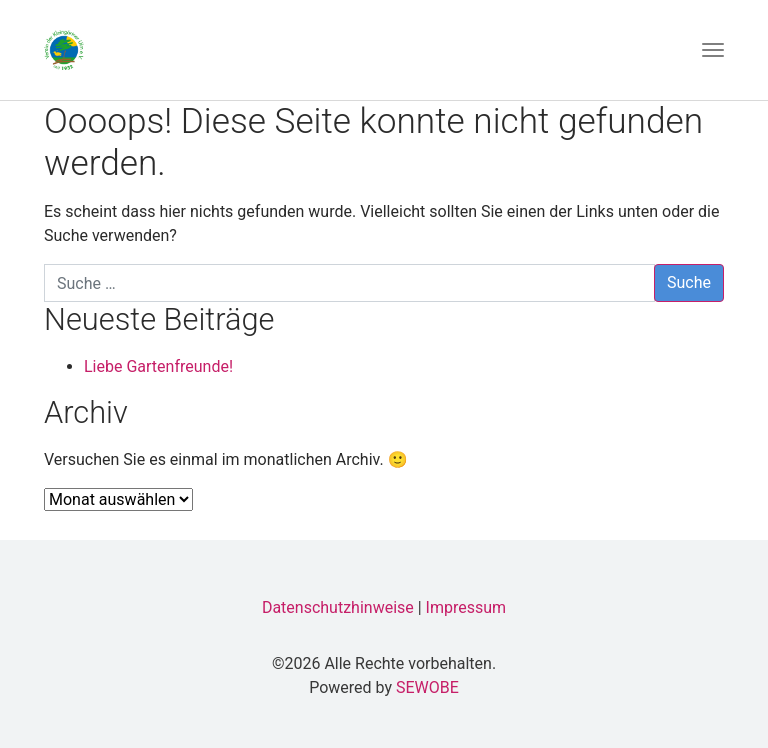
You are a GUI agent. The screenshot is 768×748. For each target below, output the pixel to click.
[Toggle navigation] (713, 50)
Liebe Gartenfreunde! (158, 366)
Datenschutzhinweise (338, 607)
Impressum (466, 607)
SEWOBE (427, 687)
